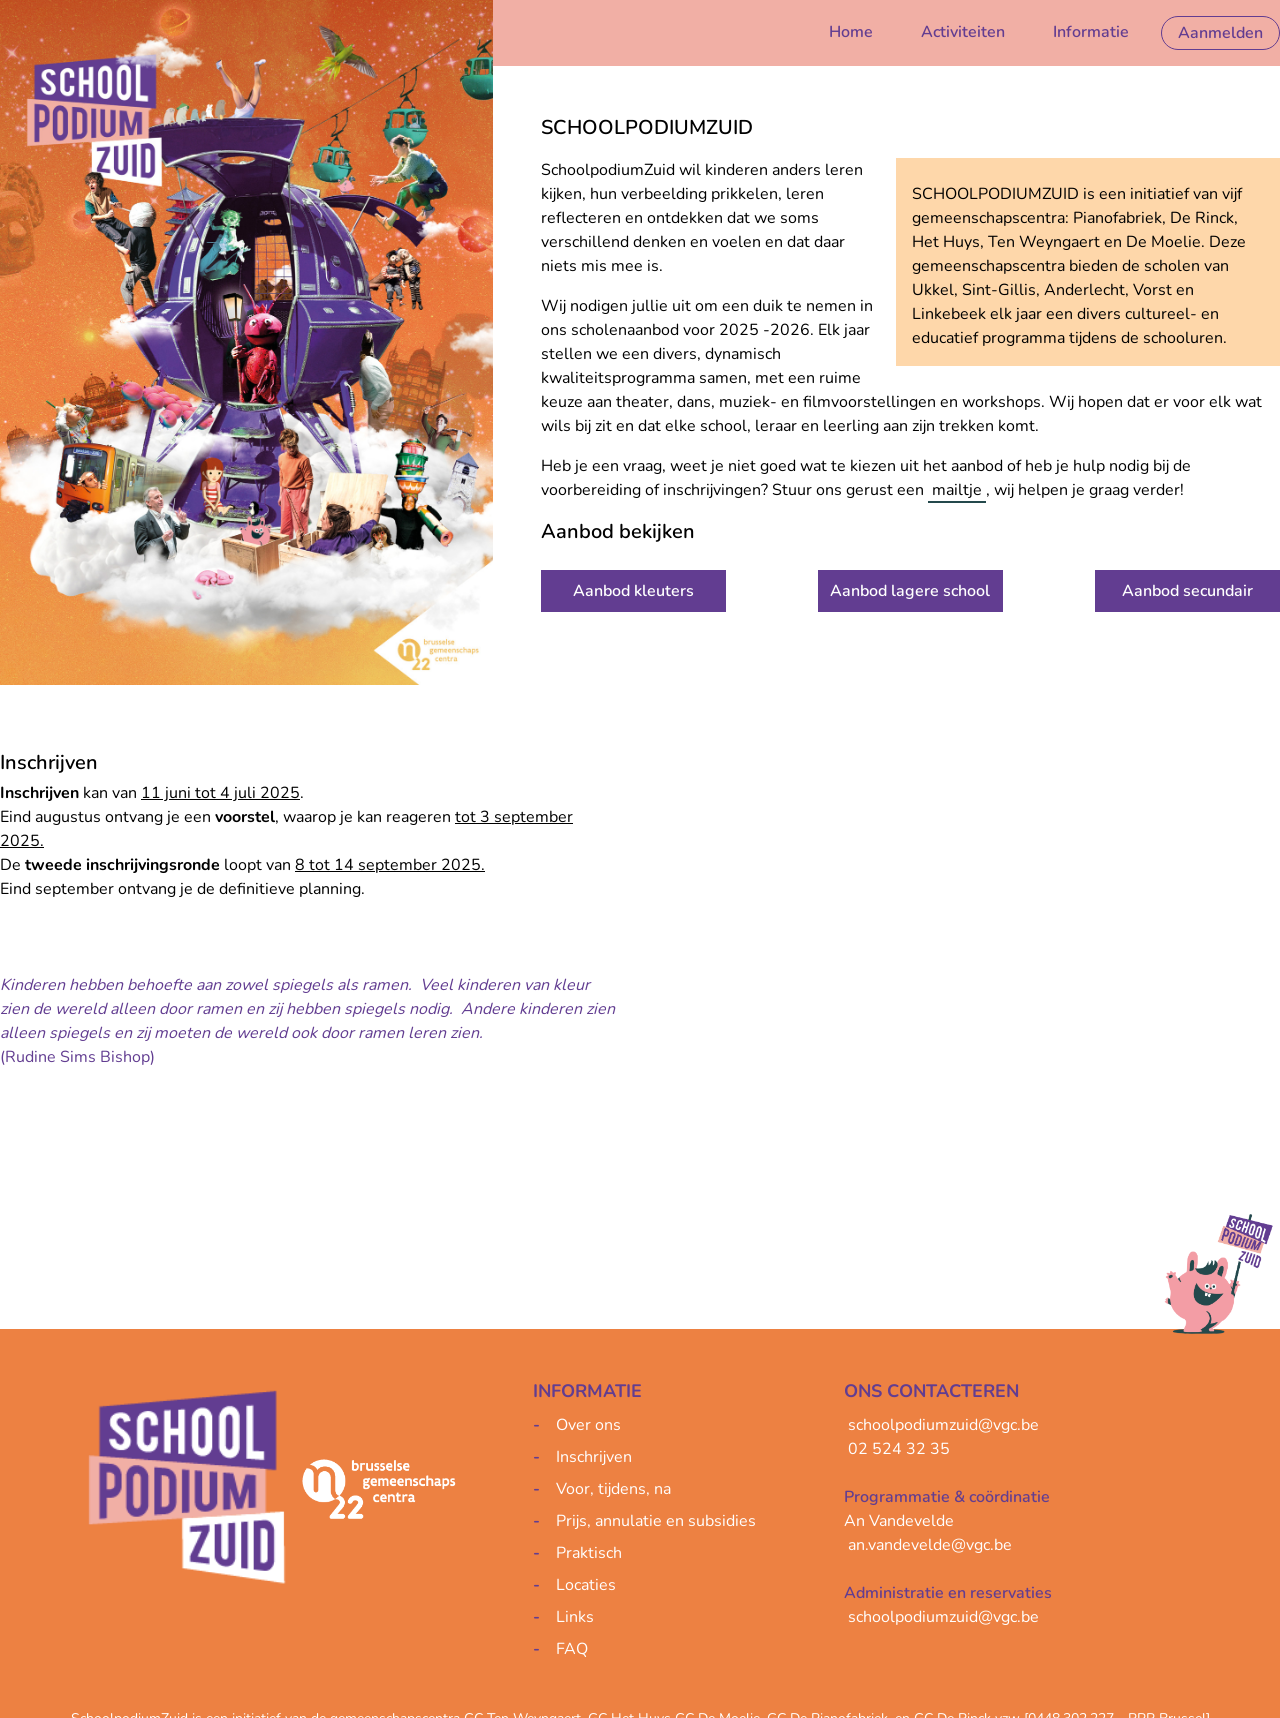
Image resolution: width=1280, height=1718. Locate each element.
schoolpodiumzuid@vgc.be (943, 1425)
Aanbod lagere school (910, 591)
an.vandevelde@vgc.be (930, 1545)
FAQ (572, 1649)
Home (851, 32)
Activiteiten (963, 32)
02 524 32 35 (899, 1449)
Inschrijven (594, 1457)
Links (575, 1617)
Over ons (588, 1425)
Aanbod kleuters (633, 591)
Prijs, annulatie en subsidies (656, 1521)
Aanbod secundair (1187, 591)
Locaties (586, 1585)
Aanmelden (1220, 33)
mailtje (957, 490)
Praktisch (589, 1553)
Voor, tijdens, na (613, 1489)
